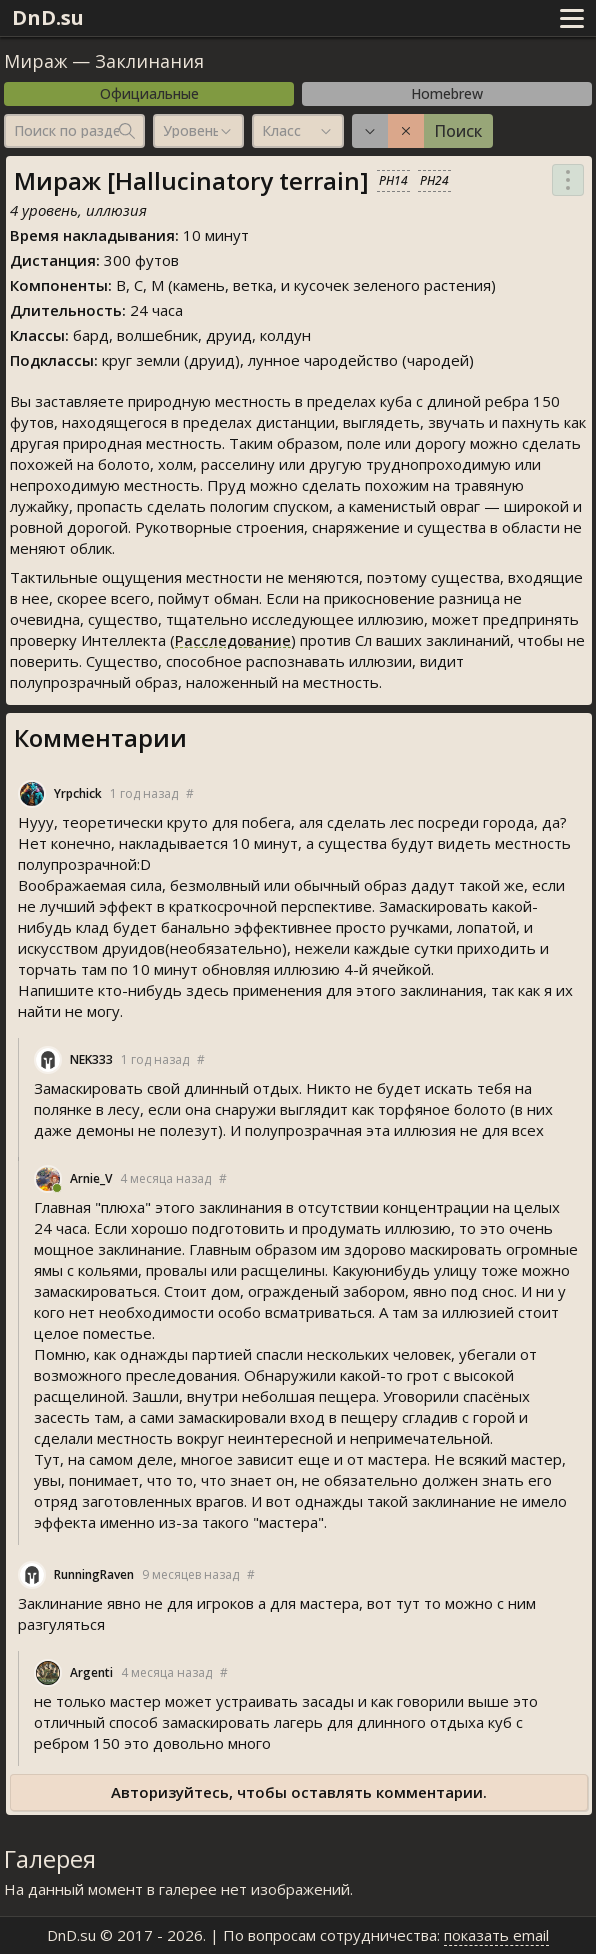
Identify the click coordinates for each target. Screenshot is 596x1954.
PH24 (434, 180)
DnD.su (48, 17)
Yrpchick (78, 793)
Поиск (458, 131)
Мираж (35, 61)
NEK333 (91, 1059)
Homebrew (447, 93)
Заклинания (149, 61)
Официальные (149, 93)
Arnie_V (91, 1178)
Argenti (91, 1672)
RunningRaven (94, 1574)
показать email (496, 1935)
